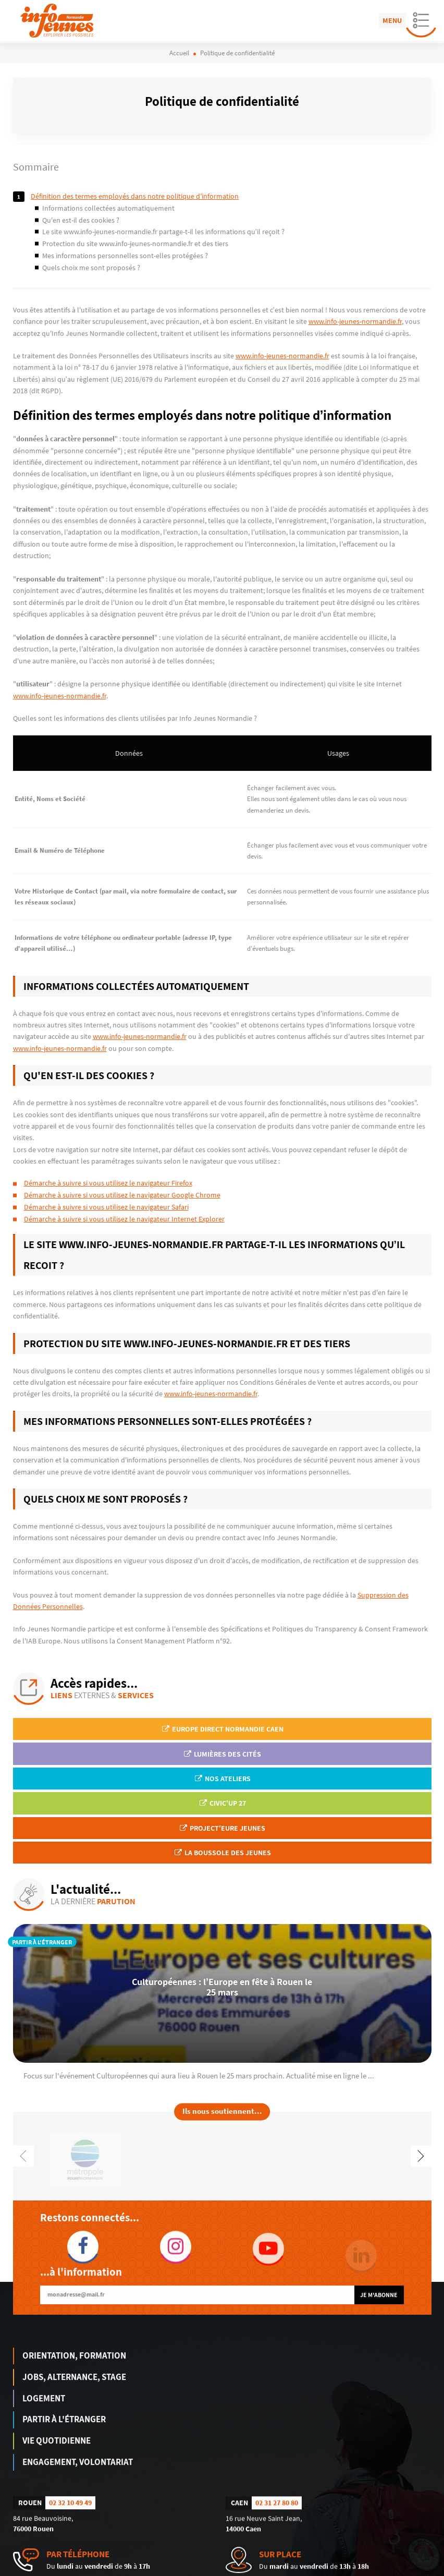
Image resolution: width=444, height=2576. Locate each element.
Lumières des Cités (222, 1754)
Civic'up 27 (222, 1803)
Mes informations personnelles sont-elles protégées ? (125, 255)
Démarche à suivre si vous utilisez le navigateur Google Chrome (122, 1195)
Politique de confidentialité (397, 2569)
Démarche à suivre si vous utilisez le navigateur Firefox (108, 1183)
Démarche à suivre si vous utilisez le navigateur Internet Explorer (124, 1219)
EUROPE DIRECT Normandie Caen (222, 1729)
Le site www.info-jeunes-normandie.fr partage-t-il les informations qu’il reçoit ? (163, 231)
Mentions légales (332, 2569)
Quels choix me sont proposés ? (91, 267)
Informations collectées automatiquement (108, 208)
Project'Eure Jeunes (222, 1828)
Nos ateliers (222, 1778)
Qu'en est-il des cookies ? (80, 220)
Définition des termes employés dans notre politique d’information (135, 196)
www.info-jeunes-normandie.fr (355, 321)
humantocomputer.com (158, 2569)
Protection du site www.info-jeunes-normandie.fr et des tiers (135, 243)
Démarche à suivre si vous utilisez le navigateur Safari (106, 1207)
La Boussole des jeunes (222, 1852)
